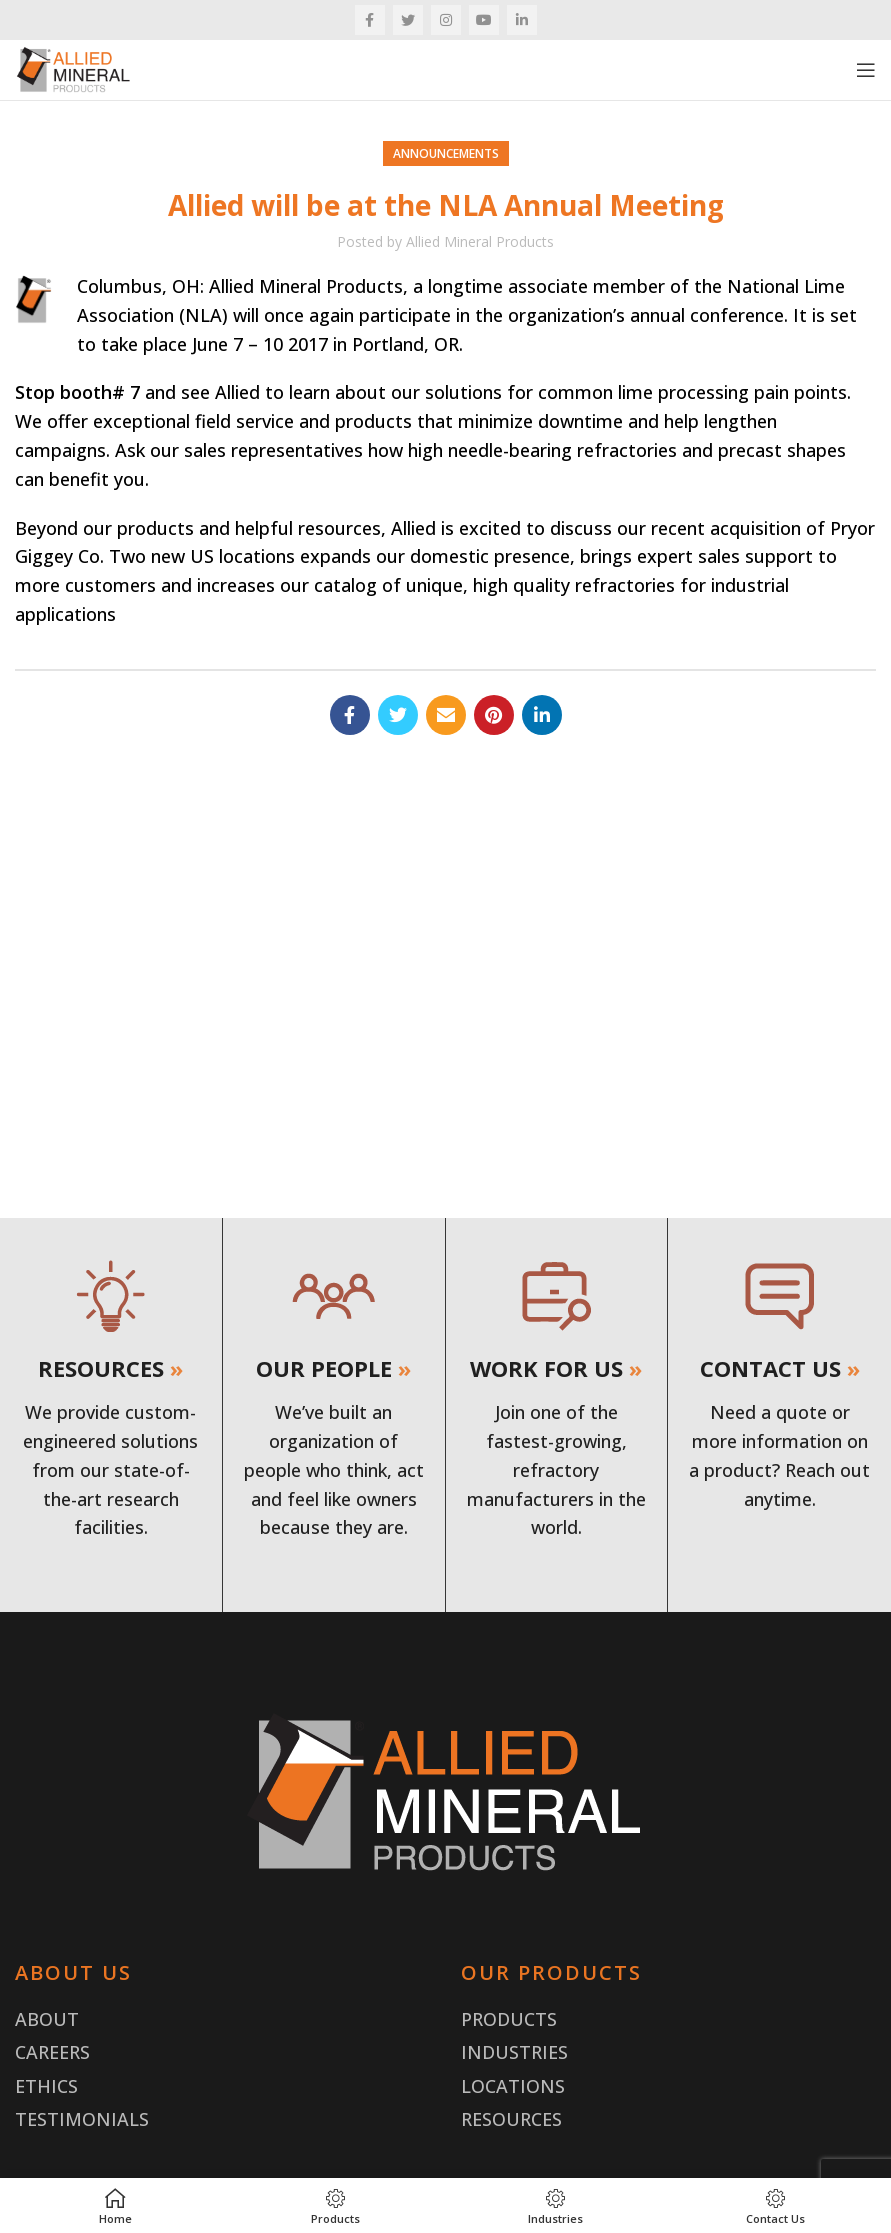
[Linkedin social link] (522, 20)
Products (509, 2019)
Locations (513, 2086)
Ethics (46, 2086)
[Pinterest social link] (494, 715)
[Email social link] (446, 715)
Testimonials (82, 2119)
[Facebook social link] (370, 20)
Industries (514, 2052)
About (47, 2019)
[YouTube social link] (484, 20)
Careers (52, 2052)
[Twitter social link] (408, 20)
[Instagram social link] (446, 20)
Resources (511, 2119)
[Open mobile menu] (866, 70)
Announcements (446, 153)
